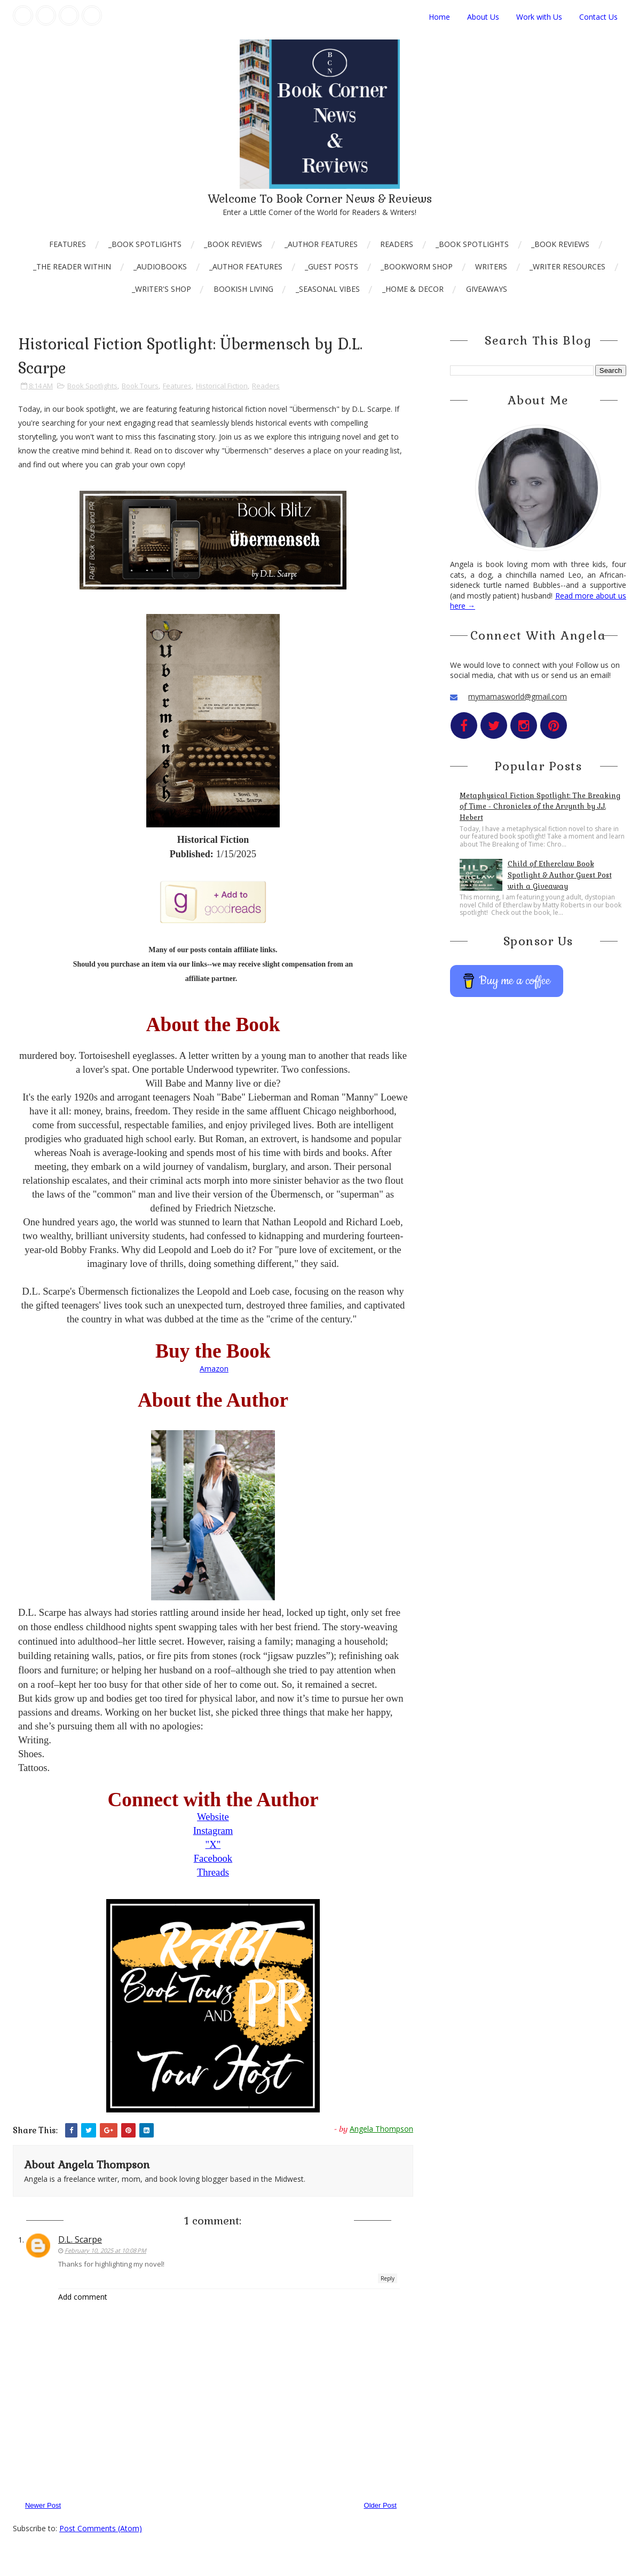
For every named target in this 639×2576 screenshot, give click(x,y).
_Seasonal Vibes (328, 289)
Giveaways (486, 289)
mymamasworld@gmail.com (517, 696)
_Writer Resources (567, 266)
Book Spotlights (92, 385)
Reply (388, 2278)
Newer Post (43, 2505)
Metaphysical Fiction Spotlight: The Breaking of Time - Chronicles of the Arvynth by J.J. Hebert (540, 807)
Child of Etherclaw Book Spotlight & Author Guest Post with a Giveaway (560, 875)
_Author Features (321, 244)
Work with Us (539, 17)
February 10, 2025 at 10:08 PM (105, 2250)
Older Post (380, 2505)
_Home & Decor (413, 289)
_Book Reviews (233, 244)
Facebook (213, 1858)
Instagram (213, 1830)
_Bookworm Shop (417, 266)
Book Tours (140, 385)
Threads (213, 1872)
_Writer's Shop (161, 289)
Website (213, 1816)
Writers (491, 266)
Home (439, 17)
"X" (213, 1844)
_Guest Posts (331, 266)
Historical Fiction (222, 385)
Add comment (82, 2297)
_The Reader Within (72, 266)
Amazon (214, 1368)
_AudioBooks (160, 266)
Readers (396, 244)
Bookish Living (243, 289)
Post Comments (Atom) (100, 2528)
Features (67, 244)
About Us (483, 17)
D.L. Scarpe (80, 2239)
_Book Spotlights (145, 244)
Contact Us (598, 17)
